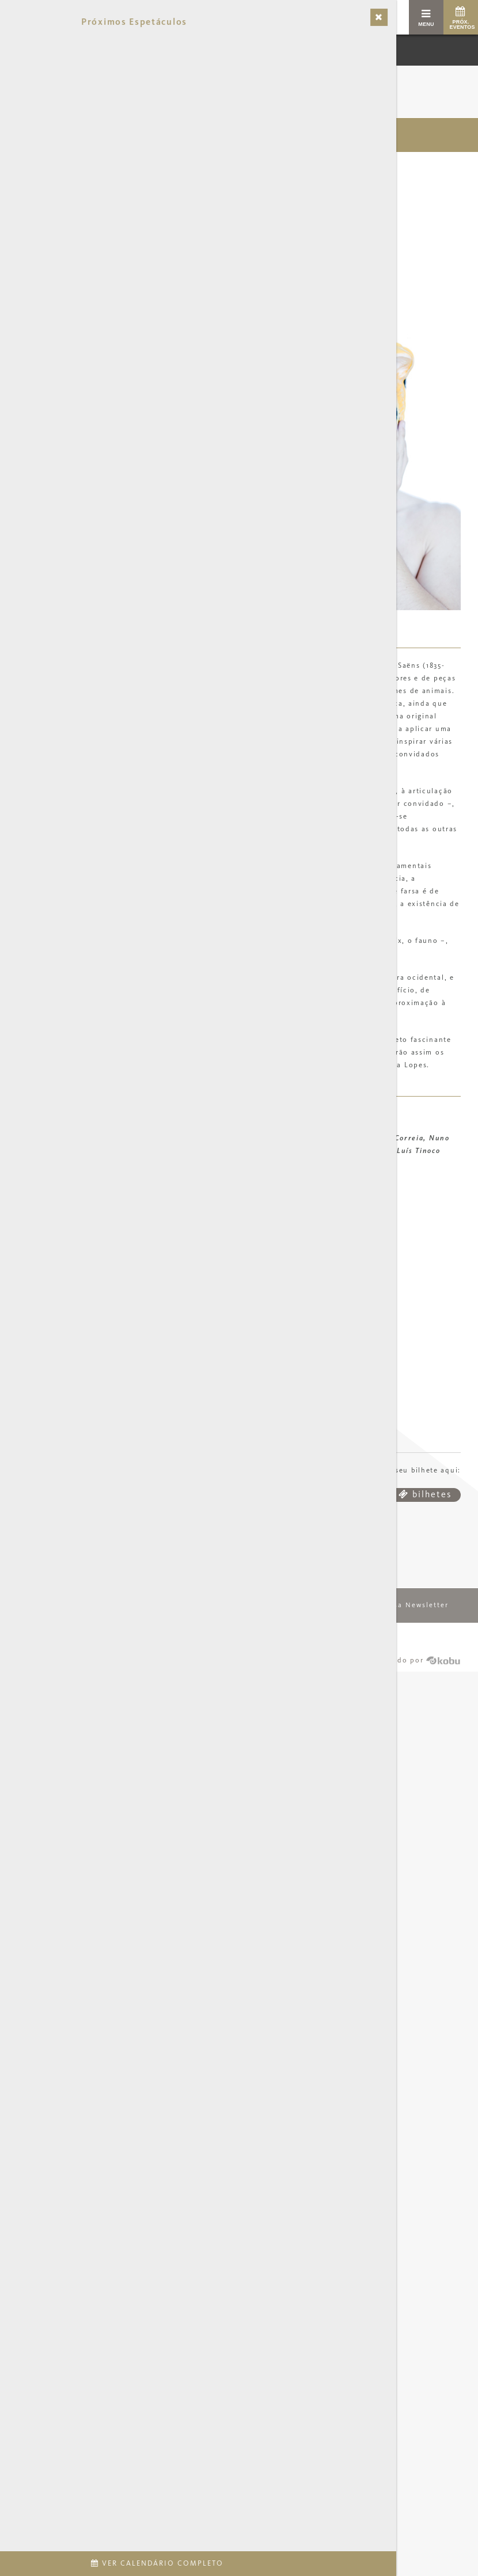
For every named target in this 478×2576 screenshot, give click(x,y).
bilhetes (425, 1498)
